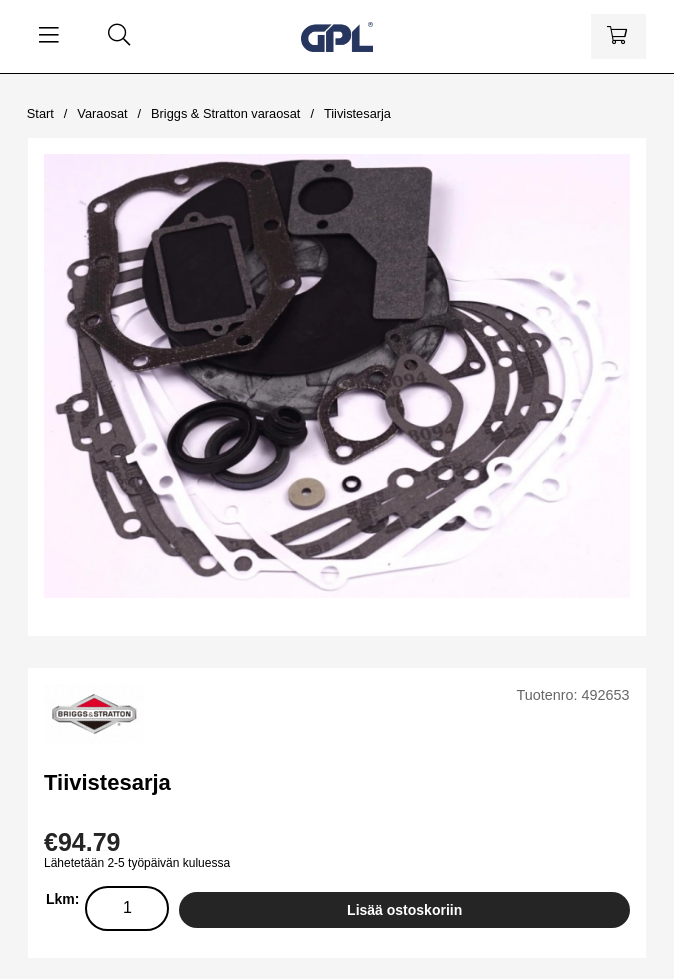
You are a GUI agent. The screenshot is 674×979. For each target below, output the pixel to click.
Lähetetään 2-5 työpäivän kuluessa (137, 863)
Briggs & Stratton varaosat (225, 113)
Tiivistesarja (357, 113)
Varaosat (102, 113)
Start (40, 113)
